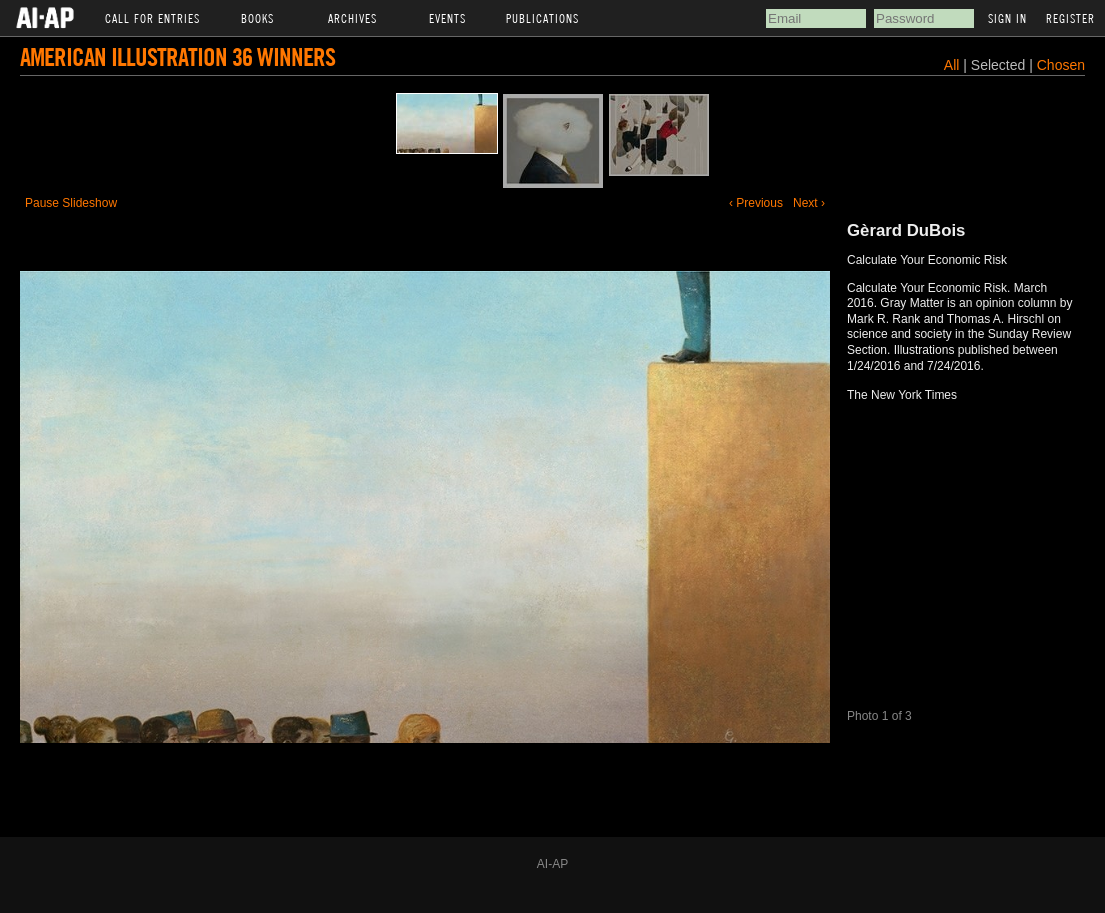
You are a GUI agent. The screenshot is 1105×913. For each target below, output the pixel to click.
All (952, 65)
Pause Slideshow (71, 203)
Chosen (1061, 65)
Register (1070, 18)
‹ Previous (756, 203)
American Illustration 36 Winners (177, 56)
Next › (809, 203)
